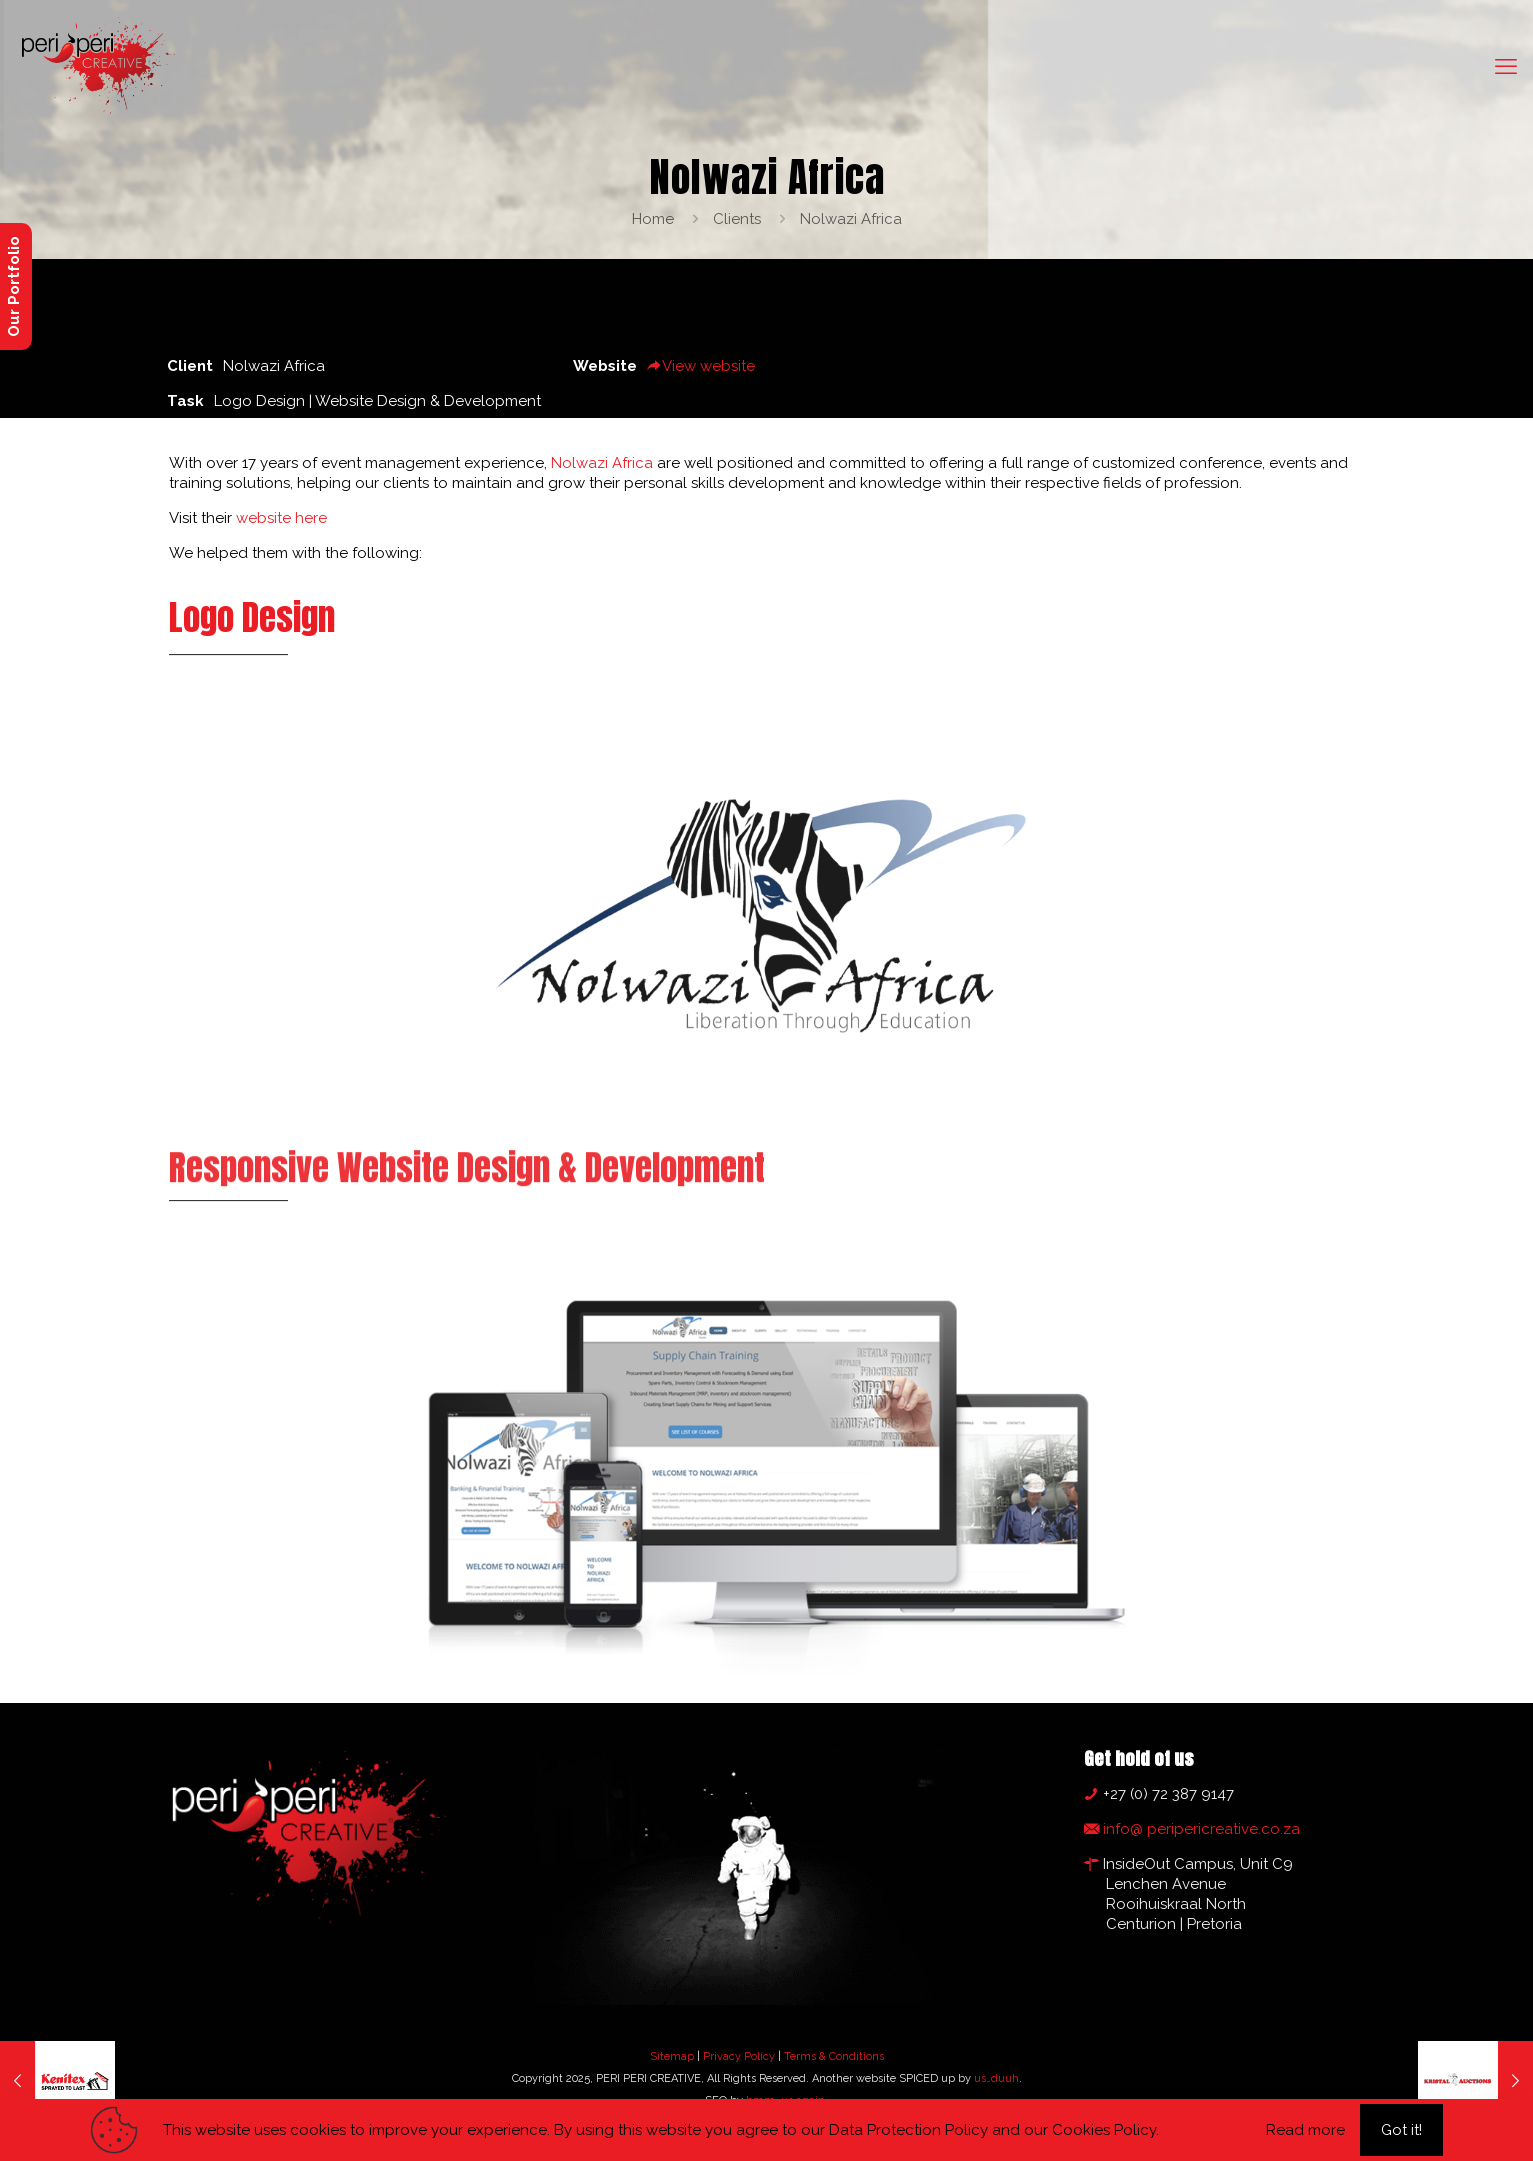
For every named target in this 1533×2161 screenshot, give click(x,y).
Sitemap (672, 2056)
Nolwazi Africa (851, 219)
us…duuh (996, 2078)
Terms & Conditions (834, 2056)
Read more (1305, 2130)
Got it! (1401, 2130)
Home (653, 219)
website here (281, 518)
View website (701, 366)
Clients (737, 219)
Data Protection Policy (908, 2130)
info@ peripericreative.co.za (1199, 1829)
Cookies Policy (1104, 2130)
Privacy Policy (739, 2056)
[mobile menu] (1506, 66)
